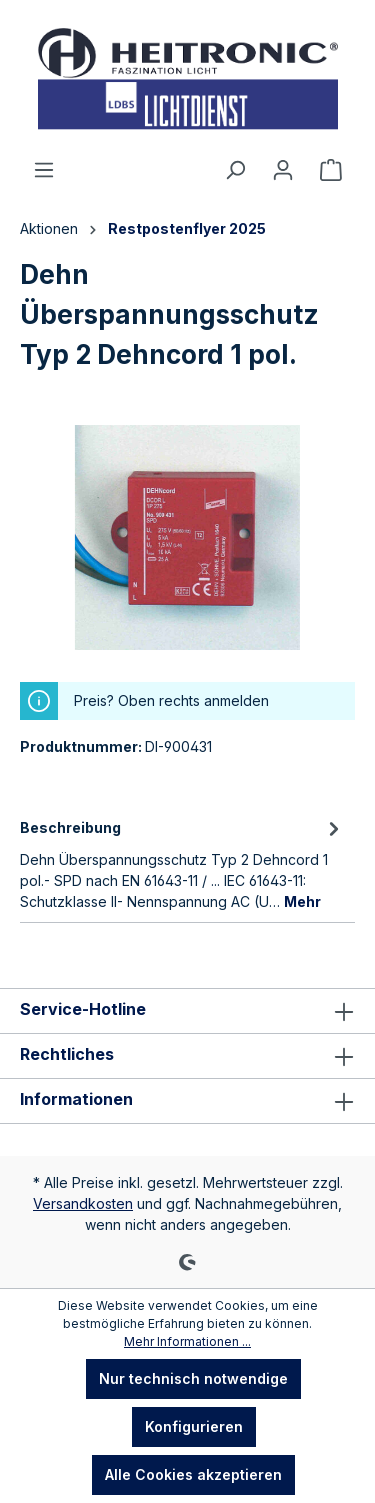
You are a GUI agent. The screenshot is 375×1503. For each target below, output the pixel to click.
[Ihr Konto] (283, 170)
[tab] (182, 863)
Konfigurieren (194, 1426)
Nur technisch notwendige (193, 1378)
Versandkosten (83, 1203)
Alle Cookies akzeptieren (193, 1474)
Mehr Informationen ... (187, 1341)
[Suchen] (235, 170)
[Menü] (44, 170)
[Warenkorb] (331, 170)
